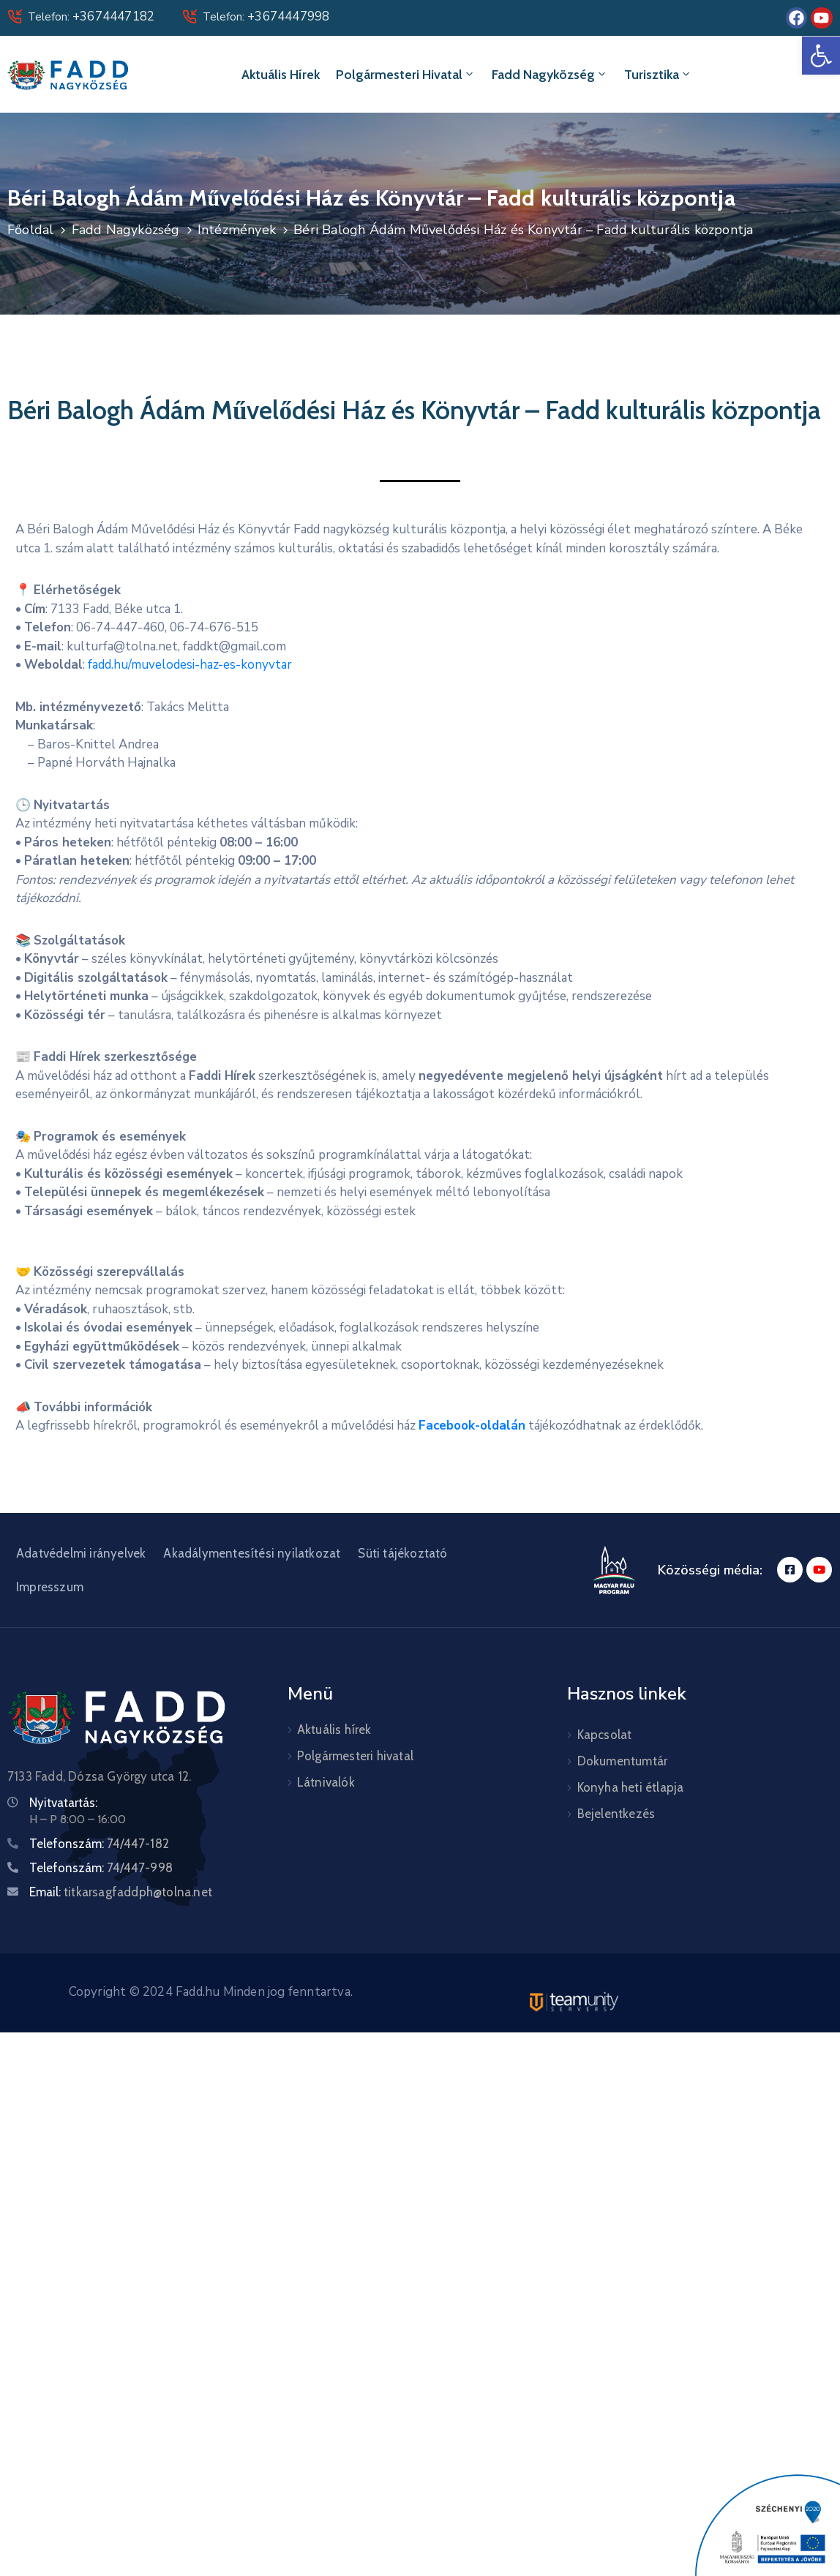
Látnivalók (326, 1782)
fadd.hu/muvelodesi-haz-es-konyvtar (190, 664)
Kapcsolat (604, 1734)
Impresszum (49, 1587)
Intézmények (237, 230)
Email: (120, 1892)
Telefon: (91, 17)
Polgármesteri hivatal (406, 75)
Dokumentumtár (622, 1761)
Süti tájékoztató (402, 1553)
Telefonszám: (99, 1843)
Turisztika (658, 75)
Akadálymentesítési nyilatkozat (251, 1553)
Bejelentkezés (616, 1813)
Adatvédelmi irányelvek (81, 1553)
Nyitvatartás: (63, 1802)
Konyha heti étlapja (630, 1787)
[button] (821, 56)
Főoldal (30, 230)
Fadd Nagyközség (550, 75)
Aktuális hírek (280, 75)
